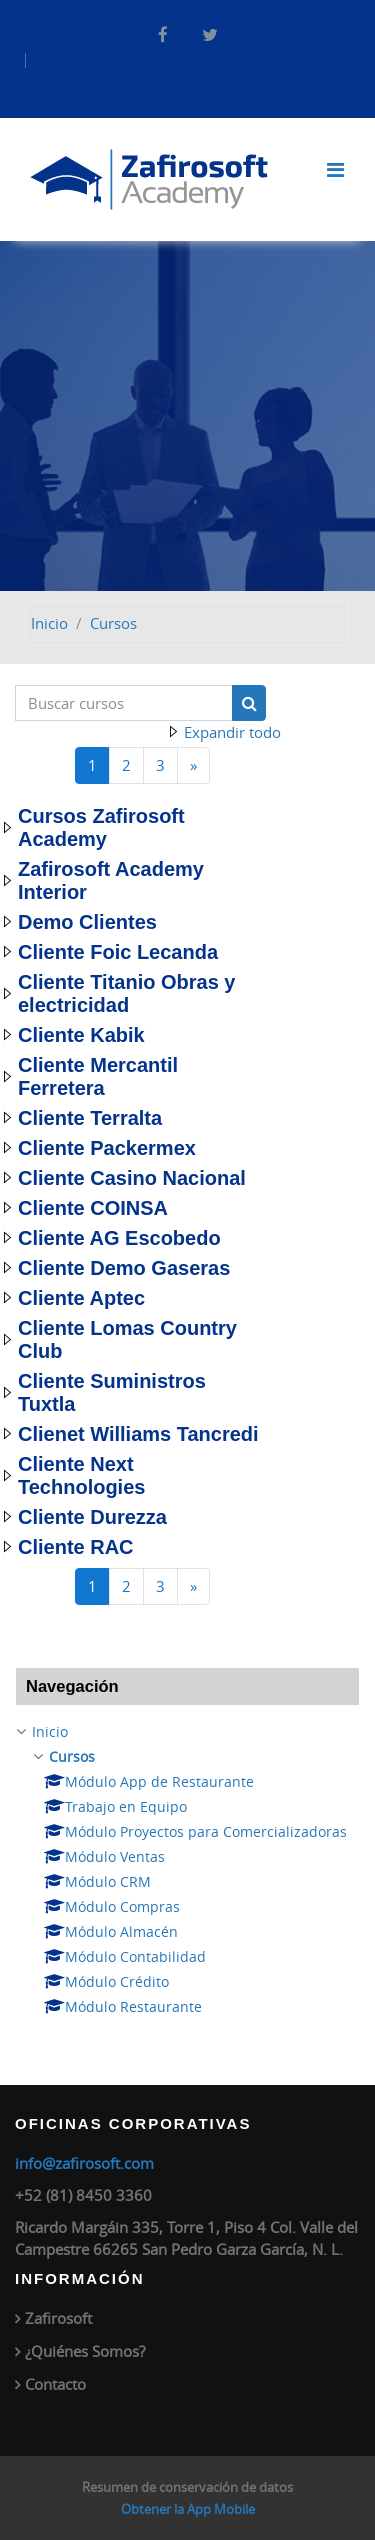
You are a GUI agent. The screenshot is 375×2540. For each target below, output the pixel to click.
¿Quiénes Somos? (85, 2351)
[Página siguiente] (193, 765)
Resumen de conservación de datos (187, 2487)
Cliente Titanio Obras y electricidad (126, 993)
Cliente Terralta (90, 1118)
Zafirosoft (58, 2318)
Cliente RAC (76, 1547)
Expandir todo (232, 732)
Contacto (55, 2384)
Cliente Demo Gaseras (124, 1268)
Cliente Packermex (107, 1148)
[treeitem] (187, 1869)
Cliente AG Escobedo (119, 1238)
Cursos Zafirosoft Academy (101, 827)
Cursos (113, 623)
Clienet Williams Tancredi (138, 1434)
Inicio (49, 623)
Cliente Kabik (81, 1035)
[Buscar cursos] (124, 703)
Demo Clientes (87, 922)
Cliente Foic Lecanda (118, 952)
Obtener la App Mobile (188, 2509)
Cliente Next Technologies (81, 1475)
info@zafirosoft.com (84, 2163)
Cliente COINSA (93, 1208)
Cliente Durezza (92, 1517)
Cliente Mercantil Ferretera (98, 1076)
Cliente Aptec (81, 1298)
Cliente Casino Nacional (132, 1178)
